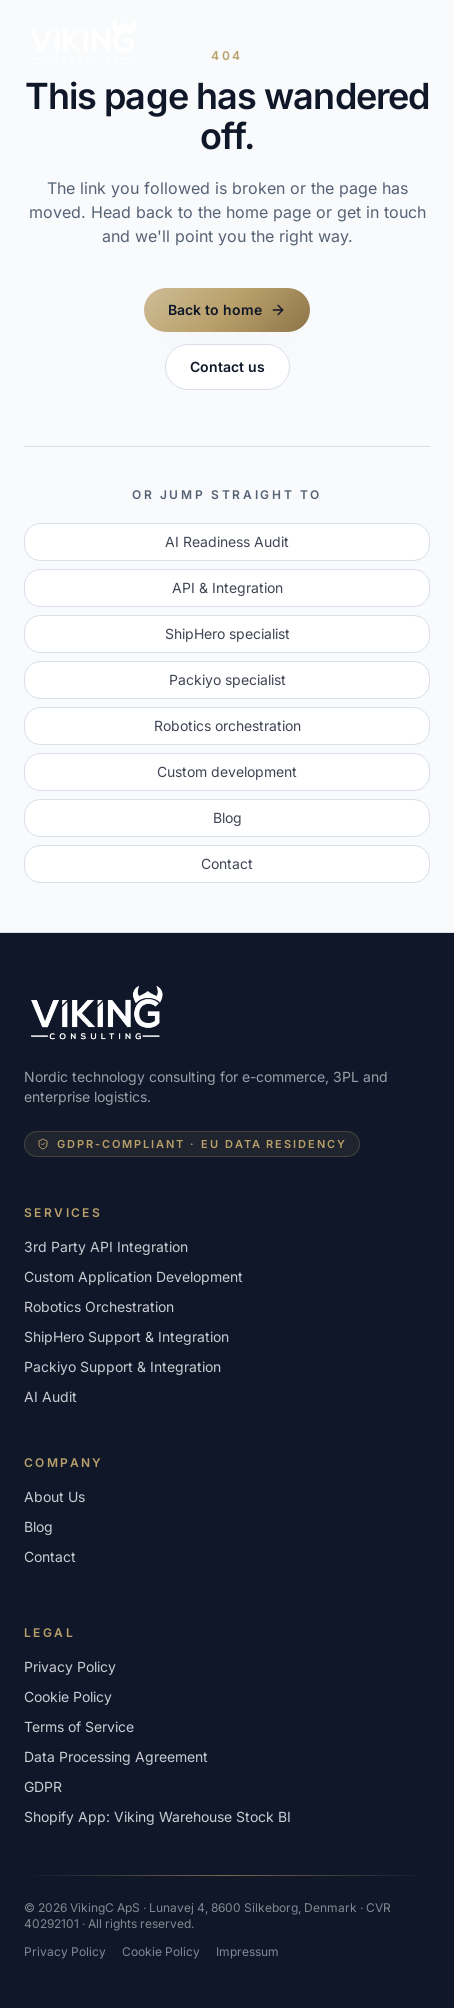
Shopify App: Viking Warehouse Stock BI (157, 1816)
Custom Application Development (133, 1276)
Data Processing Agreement (116, 1756)
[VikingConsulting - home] (83, 40)
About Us (54, 1496)
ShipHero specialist (227, 633)
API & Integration (227, 587)
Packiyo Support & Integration (122, 1366)
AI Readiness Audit (227, 541)
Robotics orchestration (227, 725)
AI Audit (50, 1396)
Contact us (227, 366)
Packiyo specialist (227, 679)
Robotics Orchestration (99, 1306)
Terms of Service (79, 1726)
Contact (227, 863)
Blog (227, 817)
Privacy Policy (70, 1666)
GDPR (43, 1786)
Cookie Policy (68, 1696)
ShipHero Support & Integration (126, 1336)
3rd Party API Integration (106, 1246)
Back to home (227, 309)
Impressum (247, 1951)
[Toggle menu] (410, 40)
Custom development (227, 771)
